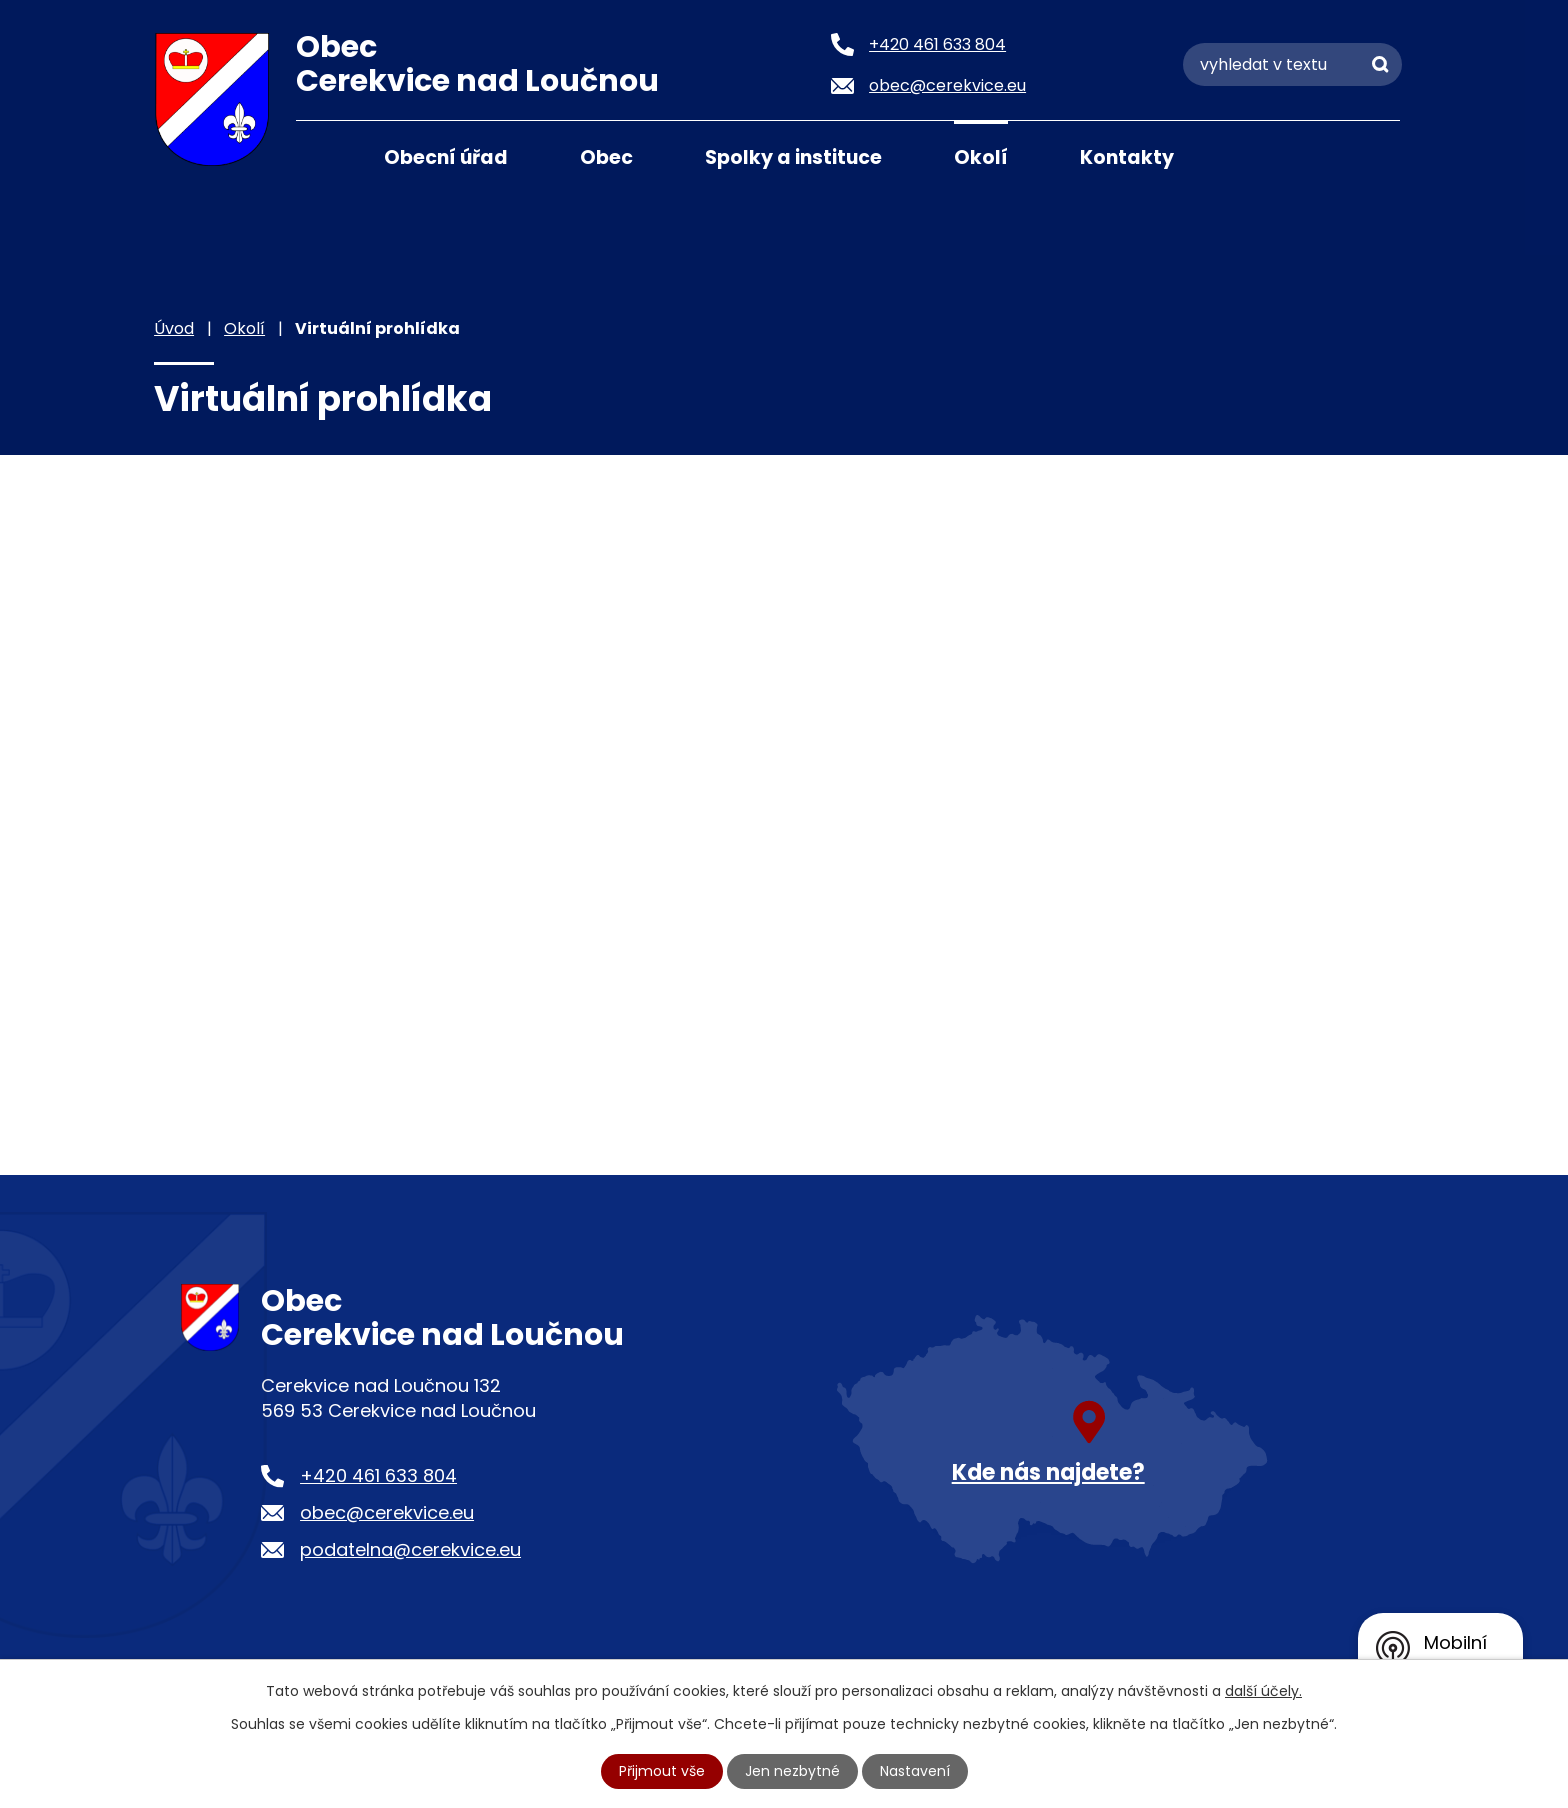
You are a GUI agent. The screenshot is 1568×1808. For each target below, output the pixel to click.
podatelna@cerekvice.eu (410, 1549)
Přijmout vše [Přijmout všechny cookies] (662, 1771)
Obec (606, 157)
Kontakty (1127, 157)
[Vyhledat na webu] (1292, 64)
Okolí (981, 157)
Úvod (321, 156)
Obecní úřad (446, 157)
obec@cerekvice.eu (387, 1512)
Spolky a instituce (793, 157)
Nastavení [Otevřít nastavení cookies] (915, 1771)
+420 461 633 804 (378, 1475)
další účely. (1263, 1691)
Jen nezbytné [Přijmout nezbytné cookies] (792, 1771)
